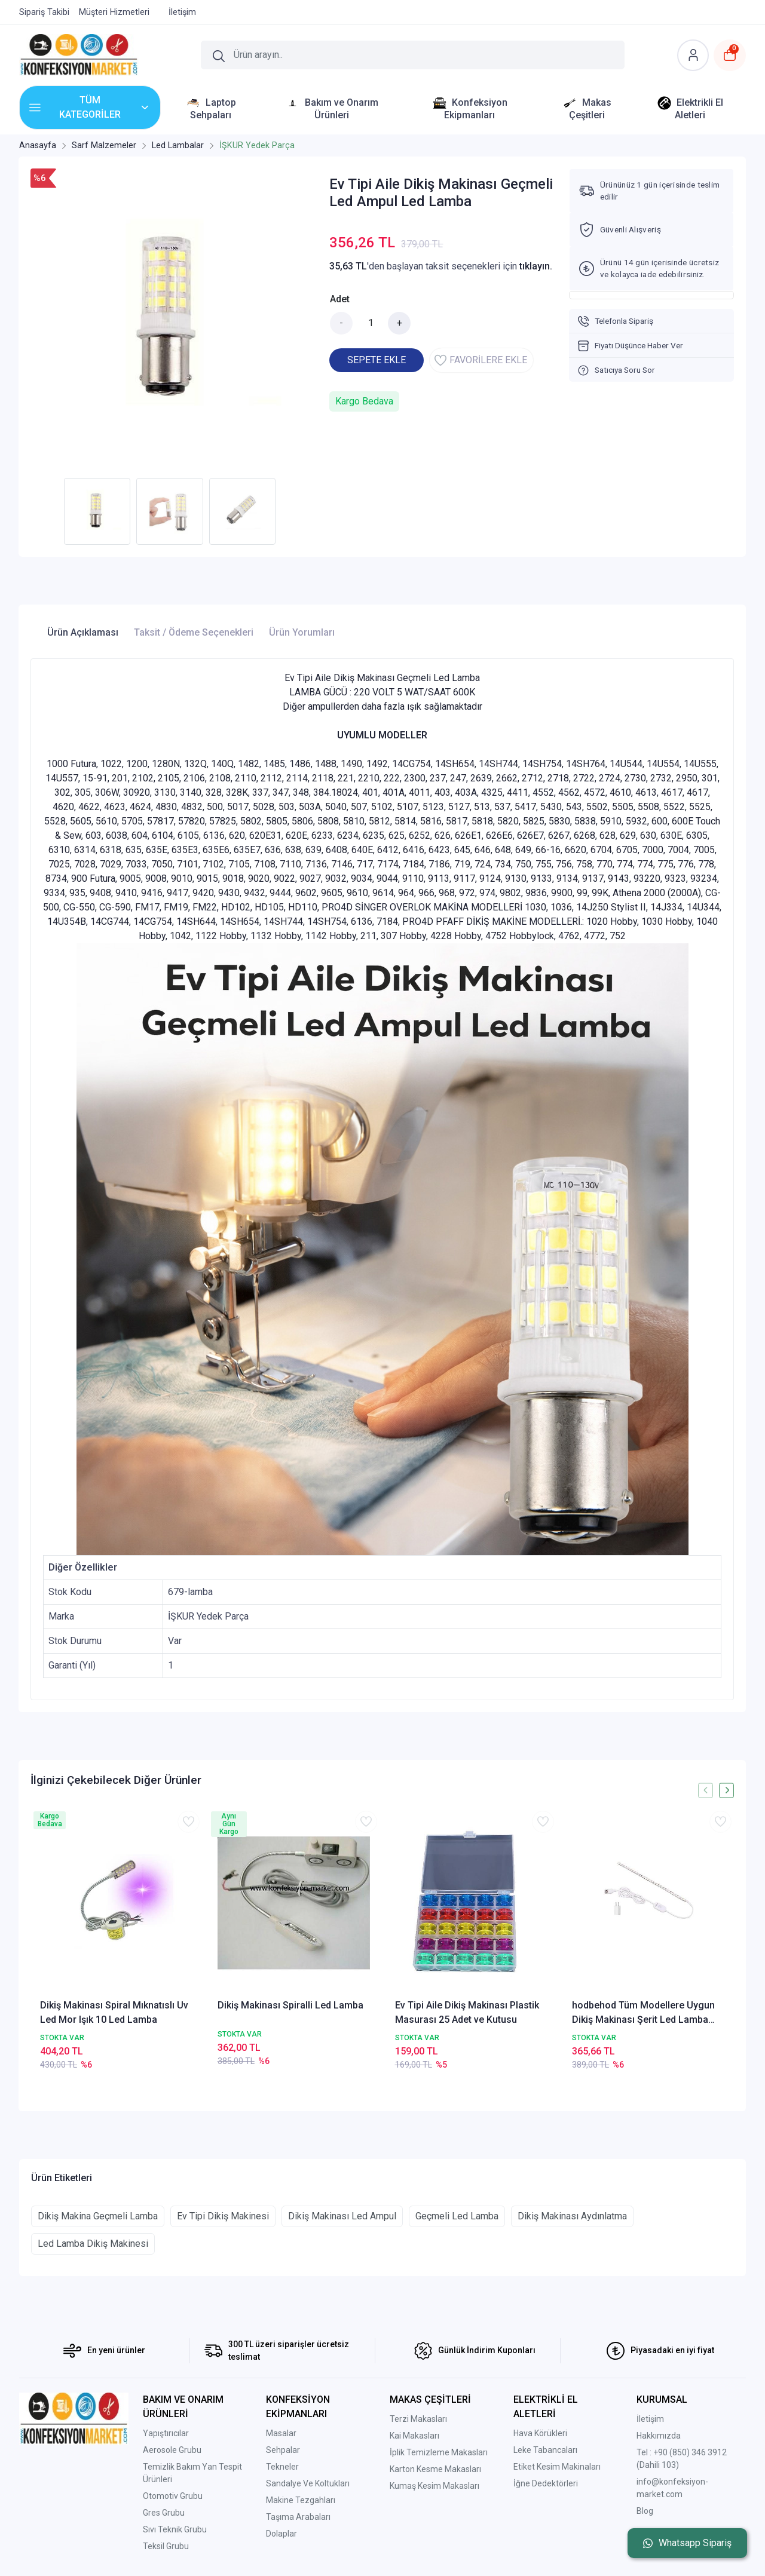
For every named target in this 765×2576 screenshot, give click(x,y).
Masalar (281, 2433)
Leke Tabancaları (545, 2450)
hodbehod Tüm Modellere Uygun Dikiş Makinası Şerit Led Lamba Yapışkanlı (643, 2013)
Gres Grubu (164, 2512)
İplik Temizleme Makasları (439, 2452)
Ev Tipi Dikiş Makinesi (223, 2216)
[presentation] (705, 1790)
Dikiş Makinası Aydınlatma (572, 2216)
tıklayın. (535, 266)
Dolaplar (281, 2533)
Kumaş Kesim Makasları (434, 2486)
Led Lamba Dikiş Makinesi (93, 2243)
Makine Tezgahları (300, 2500)
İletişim (650, 2419)
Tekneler (282, 2466)
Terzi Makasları (418, 2419)
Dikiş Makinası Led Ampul (342, 2216)
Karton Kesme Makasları (435, 2469)
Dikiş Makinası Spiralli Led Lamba (290, 2005)
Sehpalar (283, 2450)
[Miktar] (370, 323)
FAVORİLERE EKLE (480, 360)
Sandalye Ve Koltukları (308, 2483)
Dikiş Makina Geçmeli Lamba (98, 2216)
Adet (340, 299)
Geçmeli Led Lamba (456, 2216)
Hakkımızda (659, 2435)
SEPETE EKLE (376, 360)
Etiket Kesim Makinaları (557, 2466)
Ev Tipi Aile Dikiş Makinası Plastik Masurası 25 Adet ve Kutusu (467, 2012)
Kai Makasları (414, 2435)
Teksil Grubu (166, 2546)
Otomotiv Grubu (173, 2496)
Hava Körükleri (540, 2433)
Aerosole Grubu (172, 2450)
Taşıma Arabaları (298, 2517)
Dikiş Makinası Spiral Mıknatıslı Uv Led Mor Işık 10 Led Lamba (114, 2012)
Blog (645, 2511)
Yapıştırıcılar (166, 2433)
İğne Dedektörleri (545, 2483)
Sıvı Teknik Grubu (175, 2529)
